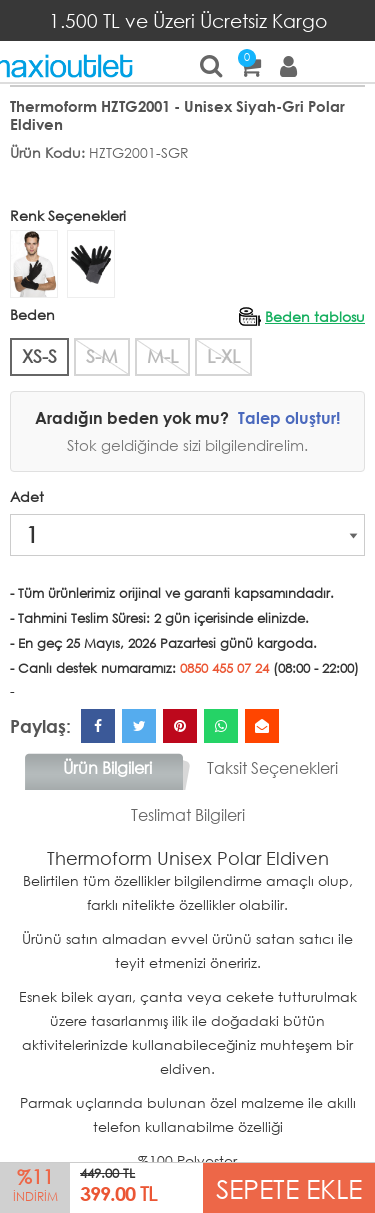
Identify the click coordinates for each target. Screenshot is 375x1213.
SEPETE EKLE (289, 1187)
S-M (102, 356)
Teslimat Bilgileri (188, 814)
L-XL (223, 356)
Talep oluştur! (289, 417)
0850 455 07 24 (224, 668)
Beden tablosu (315, 316)
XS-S (39, 356)
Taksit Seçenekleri (272, 767)
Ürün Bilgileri (107, 767)
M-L (162, 356)
